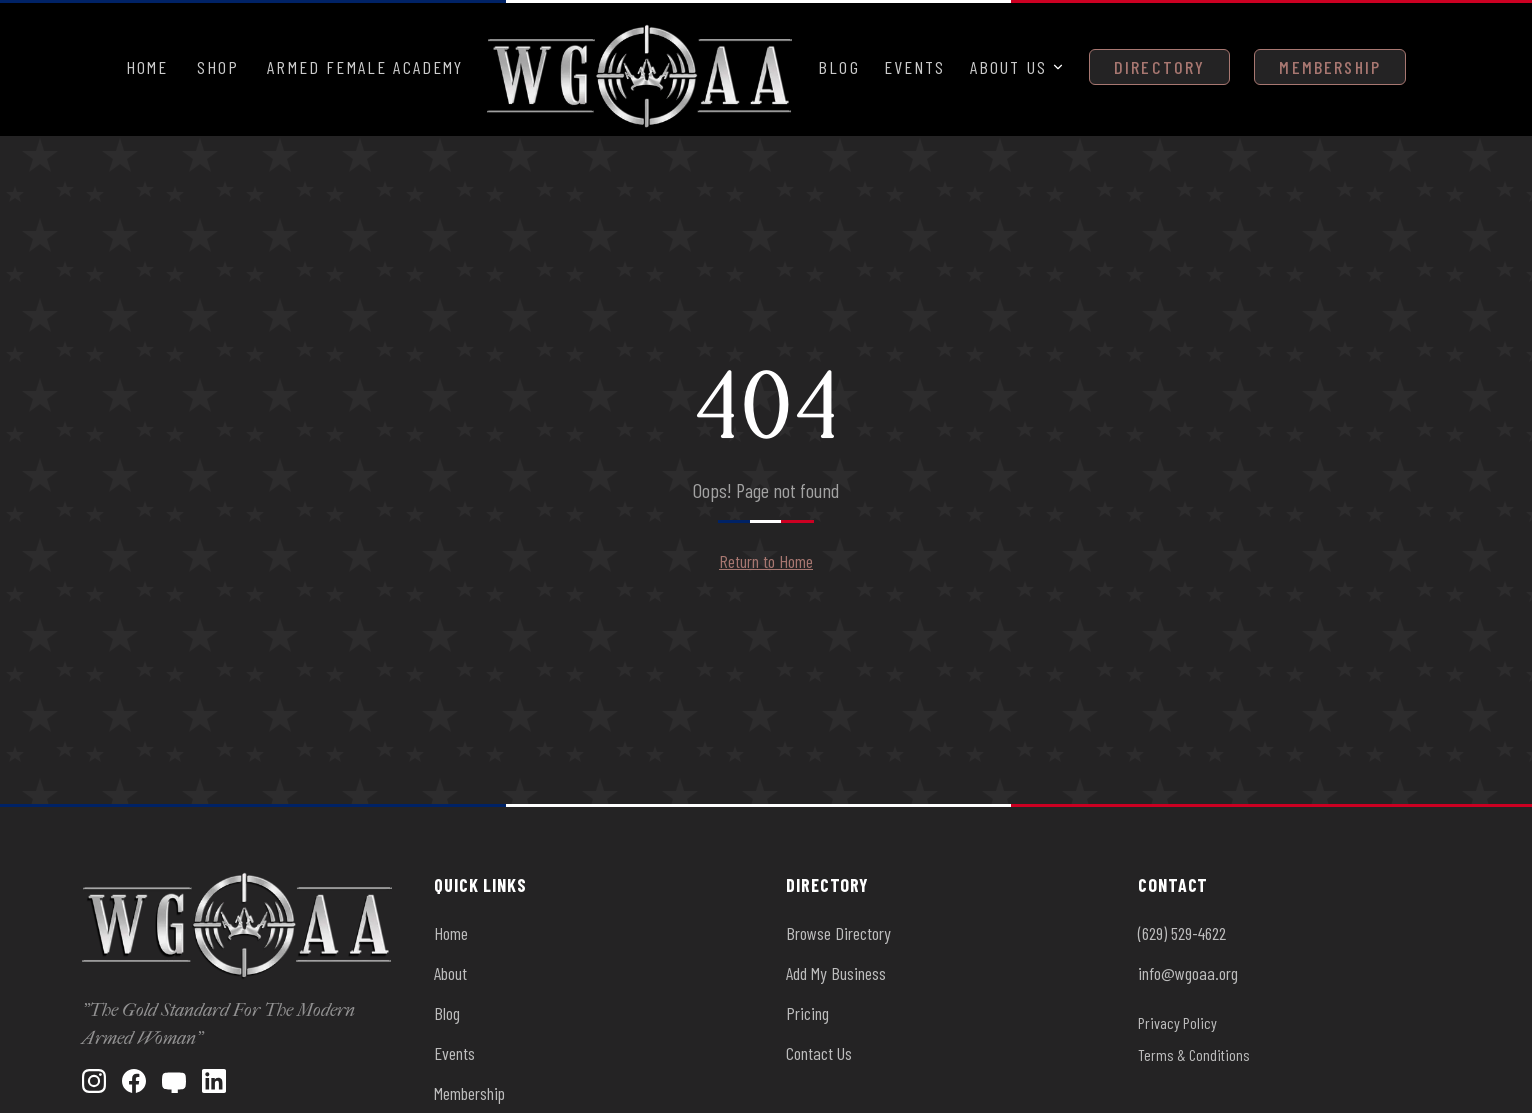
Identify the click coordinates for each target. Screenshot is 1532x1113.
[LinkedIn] (214, 1081)
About (450, 973)
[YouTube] (174, 1081)
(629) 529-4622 (1182, 933)
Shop (218, 67)
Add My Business (836, 973)
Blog (839, 67)
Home (147, 67)
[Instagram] (94, 1081)
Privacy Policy (1177, 1022)
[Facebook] (134, 1081)
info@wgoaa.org (1188, 973)
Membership (1330, 67)
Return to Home (766, 561)
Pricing (807, 1013)
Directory (1159, 67)
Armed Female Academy (365, 67)
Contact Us (819, 1053)
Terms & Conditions (1194, 1054)
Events (915, 67)
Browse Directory (838, 933)
